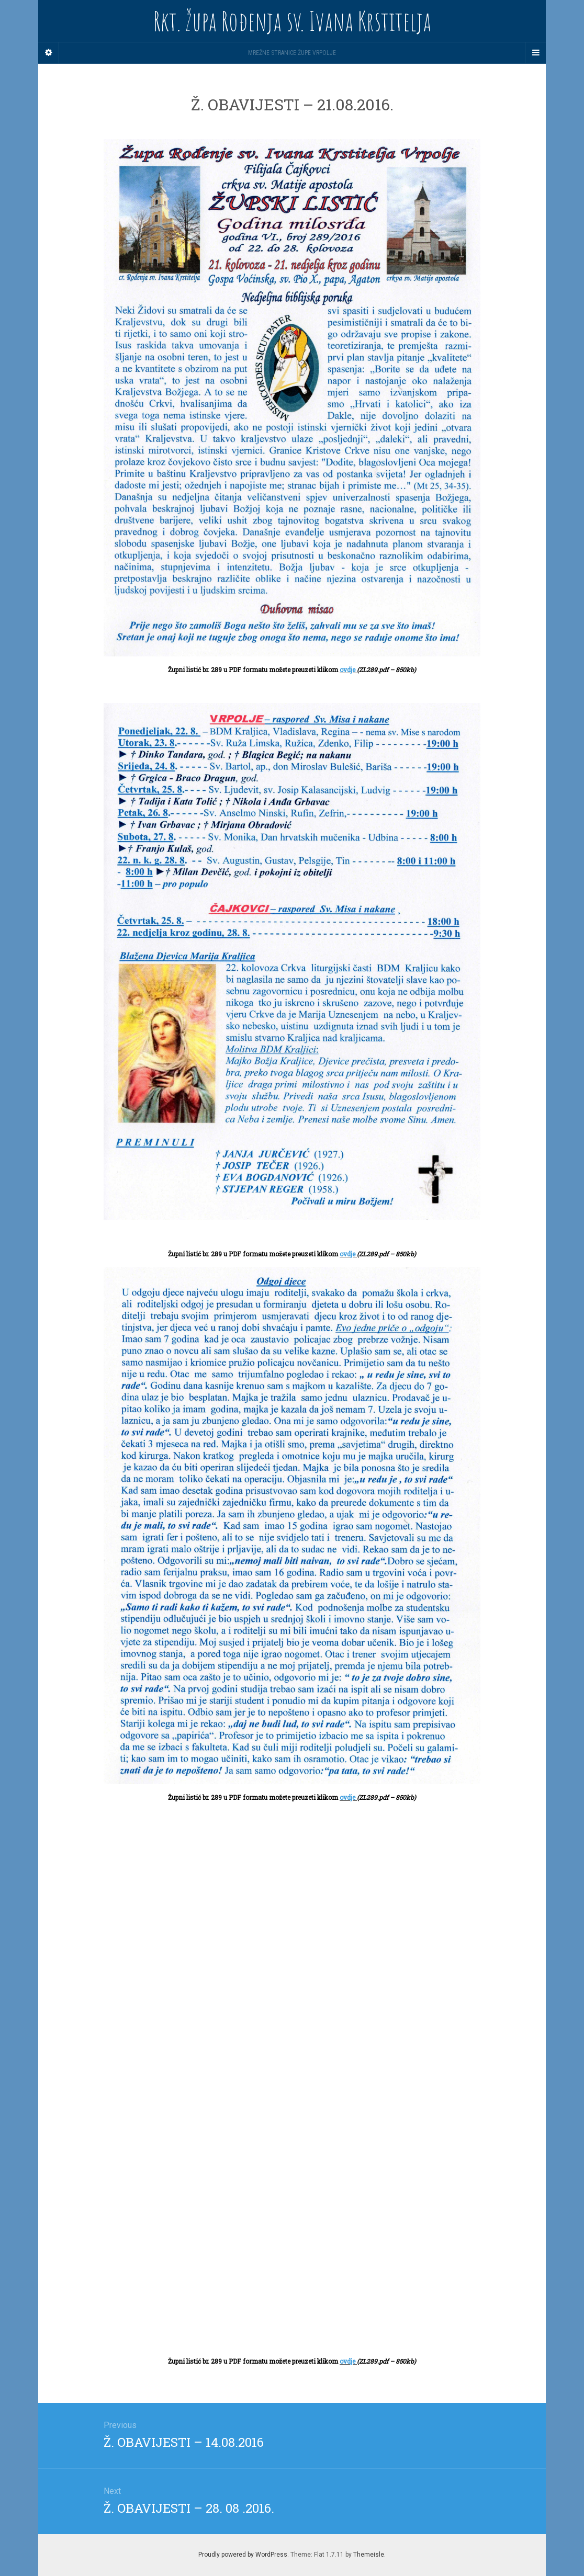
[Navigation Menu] (535, 52)
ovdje (348, 669)
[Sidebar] (48, 52)
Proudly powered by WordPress (242, 2554)
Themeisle (368, 2554)
